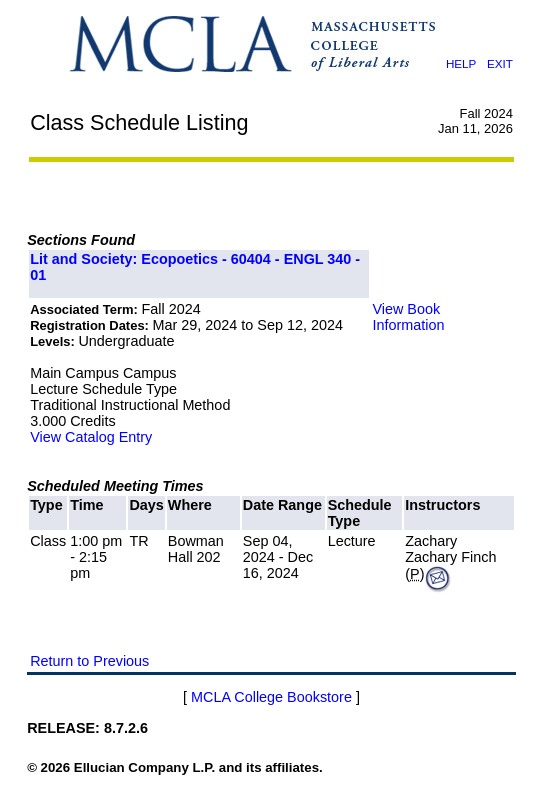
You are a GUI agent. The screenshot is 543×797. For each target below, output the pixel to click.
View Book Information (408, 317)
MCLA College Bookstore (271, 697)
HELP (461, 63)
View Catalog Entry (91, 437)
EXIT (500, 63)
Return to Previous (89, 661)
